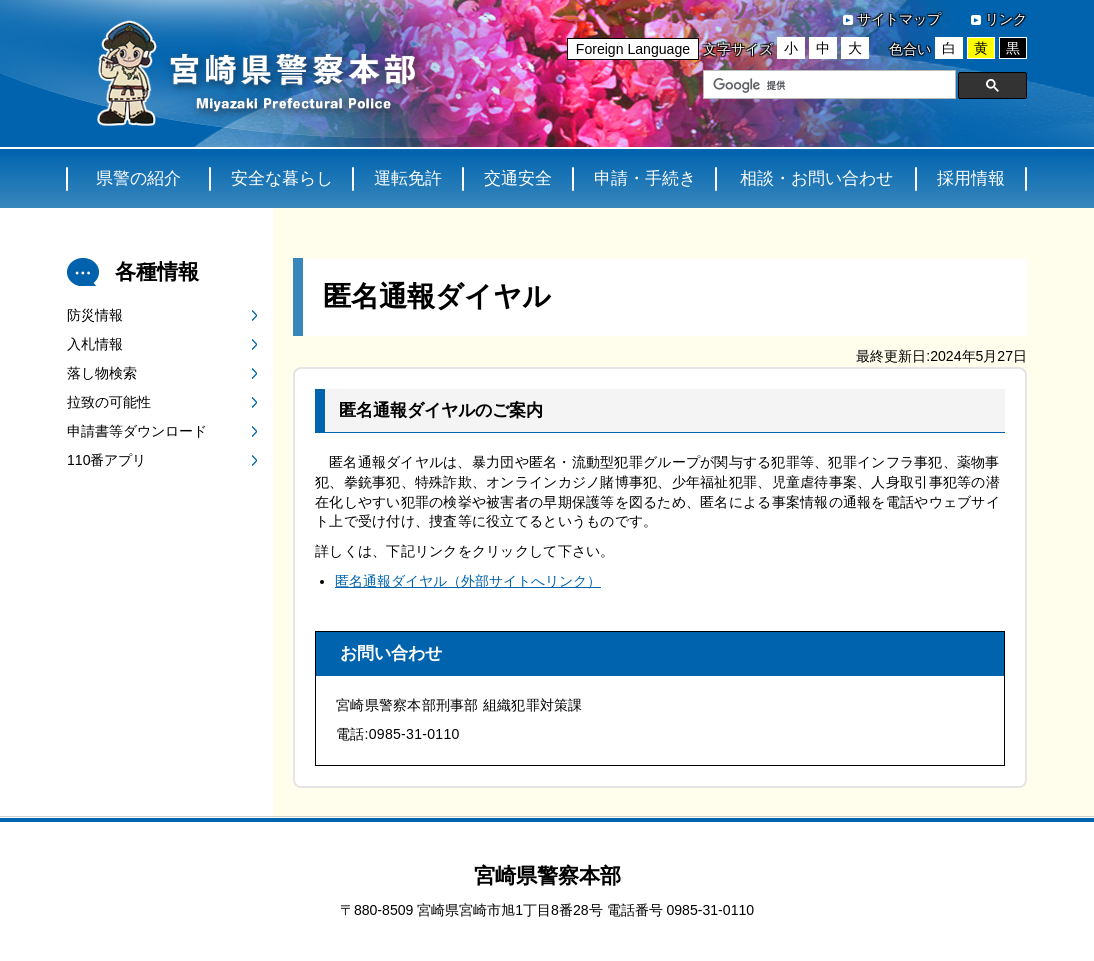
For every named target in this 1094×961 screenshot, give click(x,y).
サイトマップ (899, 19)
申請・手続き (645, 178)
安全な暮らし (282, 178)
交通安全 (518, 178)
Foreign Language (633, 49)
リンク (1006, 19)
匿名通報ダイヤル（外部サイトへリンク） (468, 581)
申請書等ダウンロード (137, 431)
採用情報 (971, 178)
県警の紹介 (138, 178)
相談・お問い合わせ (816, 178)
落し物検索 (102, 373)
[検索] (827, 85)
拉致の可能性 (109, 402)
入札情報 (95, 344)
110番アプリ (107, 460)
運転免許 (408, 178)
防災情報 (95, 315)
